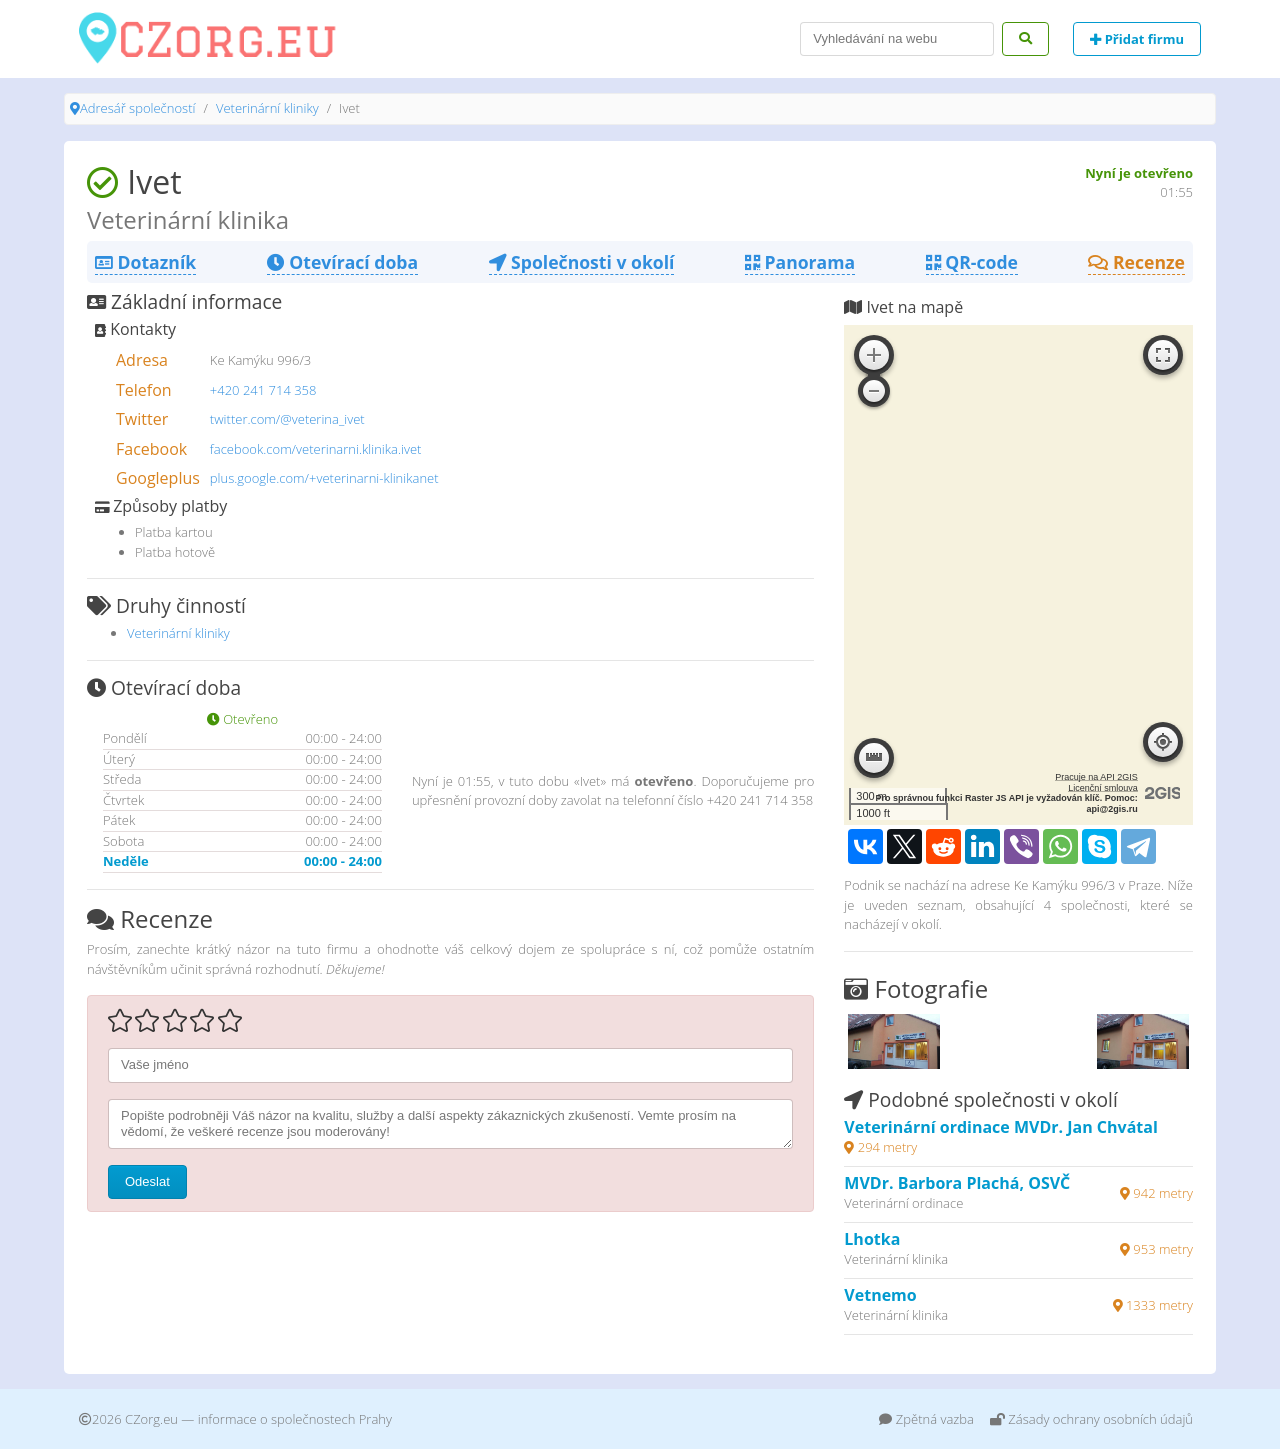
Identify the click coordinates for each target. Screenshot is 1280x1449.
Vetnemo (880, 1295)
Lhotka (872, 1239)
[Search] (897, 39)
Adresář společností (137, 108)
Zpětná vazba (926, 1419)
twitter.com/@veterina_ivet (287, 419)
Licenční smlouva (1103, 788)
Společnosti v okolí (582, 262)
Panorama (800, 262)
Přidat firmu (1137, 39)
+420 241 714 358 (263, 390)
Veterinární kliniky (267, 108)
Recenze (1136, 262)
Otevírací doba (342, 262)
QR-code (972, 262)
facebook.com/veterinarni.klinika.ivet (316, 449)
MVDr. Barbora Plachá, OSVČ (957, 1183)
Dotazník (145, 262)
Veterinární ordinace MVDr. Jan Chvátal (1001, 1127)
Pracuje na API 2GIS (1096, 777)
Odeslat (147, 1181)
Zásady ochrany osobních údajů (1091, 1419)
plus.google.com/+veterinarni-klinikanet (324, 478)
